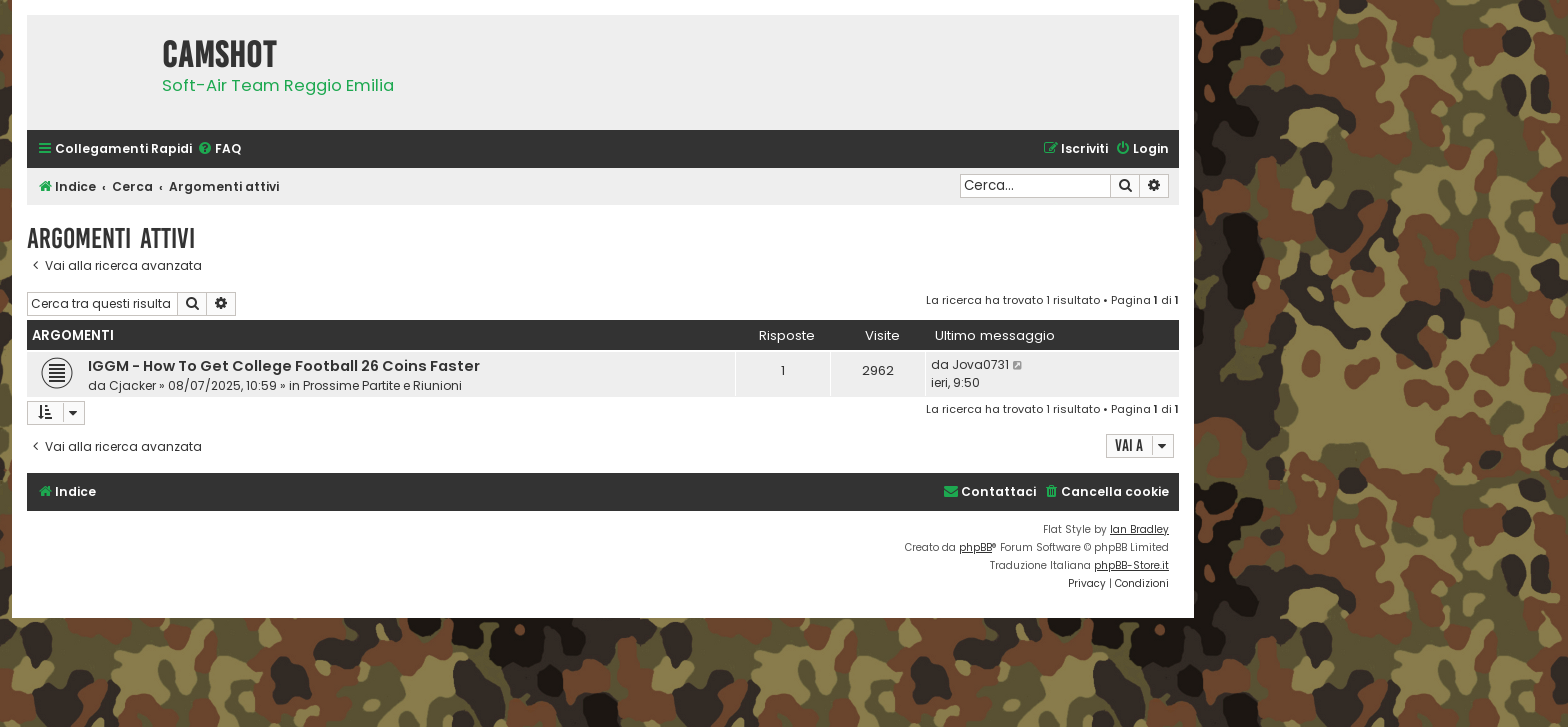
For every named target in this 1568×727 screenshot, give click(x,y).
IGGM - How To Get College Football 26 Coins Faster (284, 366)
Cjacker (132, 385)
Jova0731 (980, 364)
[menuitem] (219, 149)
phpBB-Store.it (1131, 565)
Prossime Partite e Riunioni (382, 385)
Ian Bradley (1139, 529)
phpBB (975, 547)
